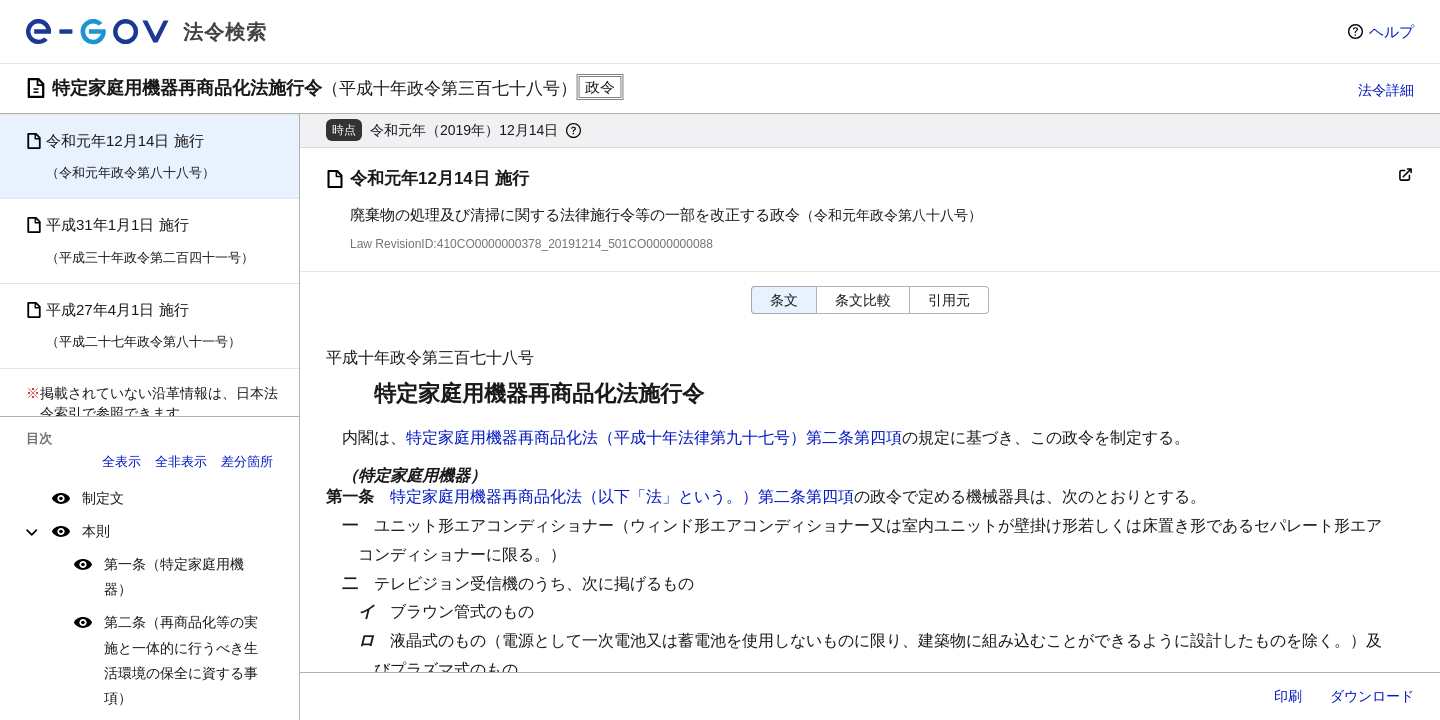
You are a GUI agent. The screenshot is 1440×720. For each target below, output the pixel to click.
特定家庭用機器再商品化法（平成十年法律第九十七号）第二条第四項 (654, 437)
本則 (96, 531)
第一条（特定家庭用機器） (174, 576)
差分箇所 (247, 461)
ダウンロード (1372, 696)
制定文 (103, 498)
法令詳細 (1386, 90)
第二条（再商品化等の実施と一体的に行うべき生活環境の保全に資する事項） (181, 660)
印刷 (1288, 696)
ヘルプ (1391, 31)
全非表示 (181, 461)
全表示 (121, 461)
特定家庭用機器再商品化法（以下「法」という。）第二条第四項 (622, 496)
